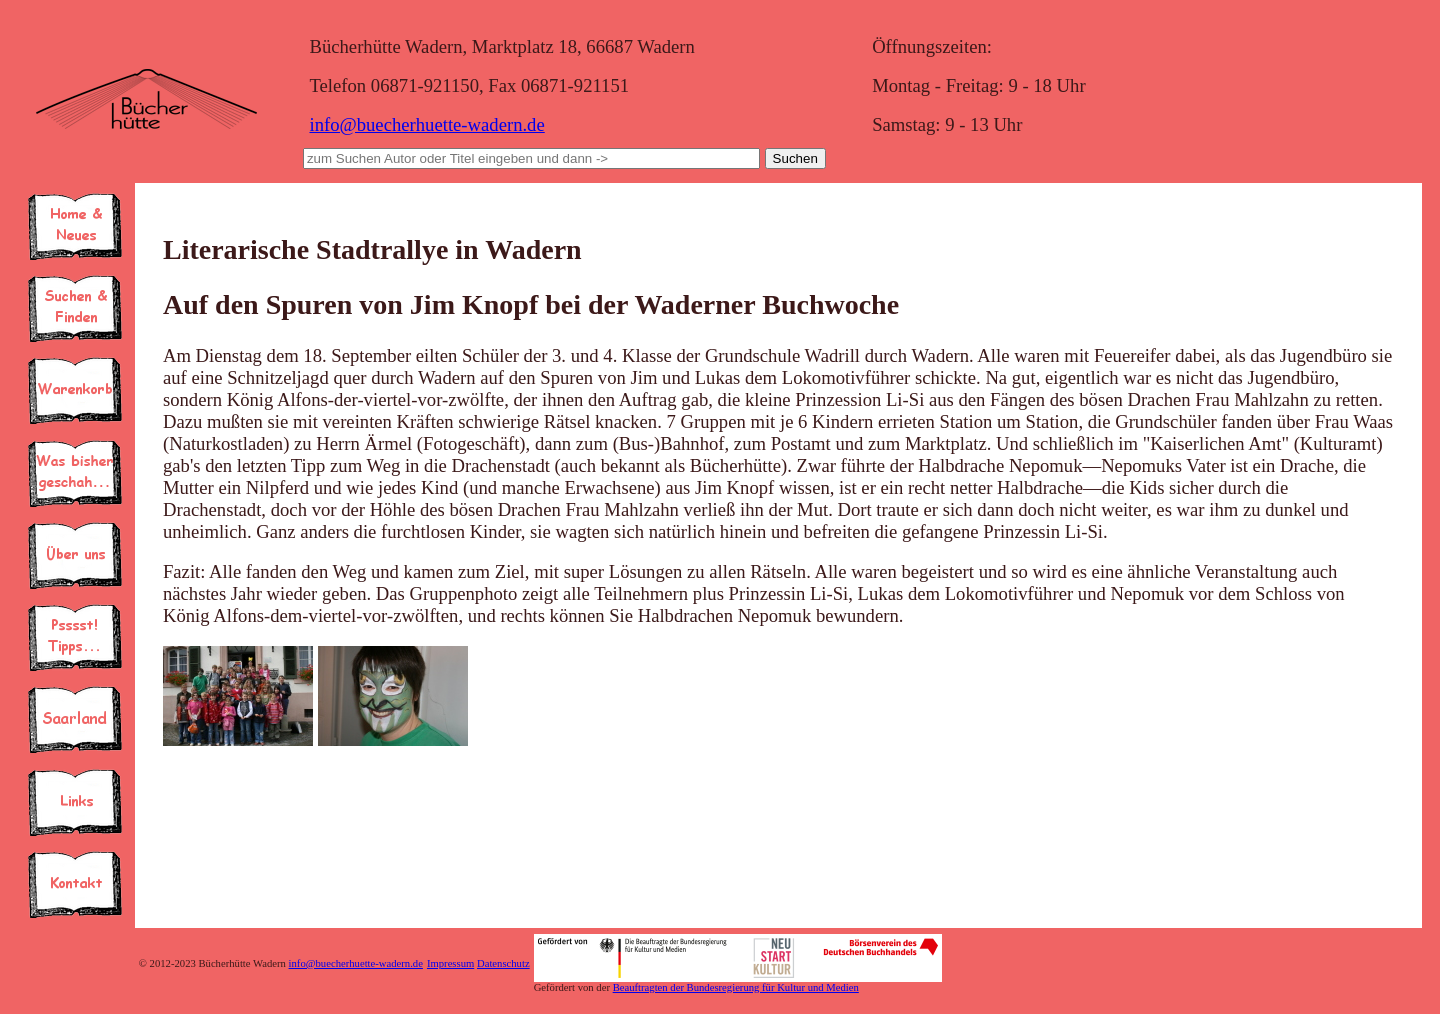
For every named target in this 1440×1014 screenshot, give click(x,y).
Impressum (450, 963)
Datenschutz (503, 963)
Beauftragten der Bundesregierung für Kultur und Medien (736, 987)
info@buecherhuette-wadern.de (426, 124)
